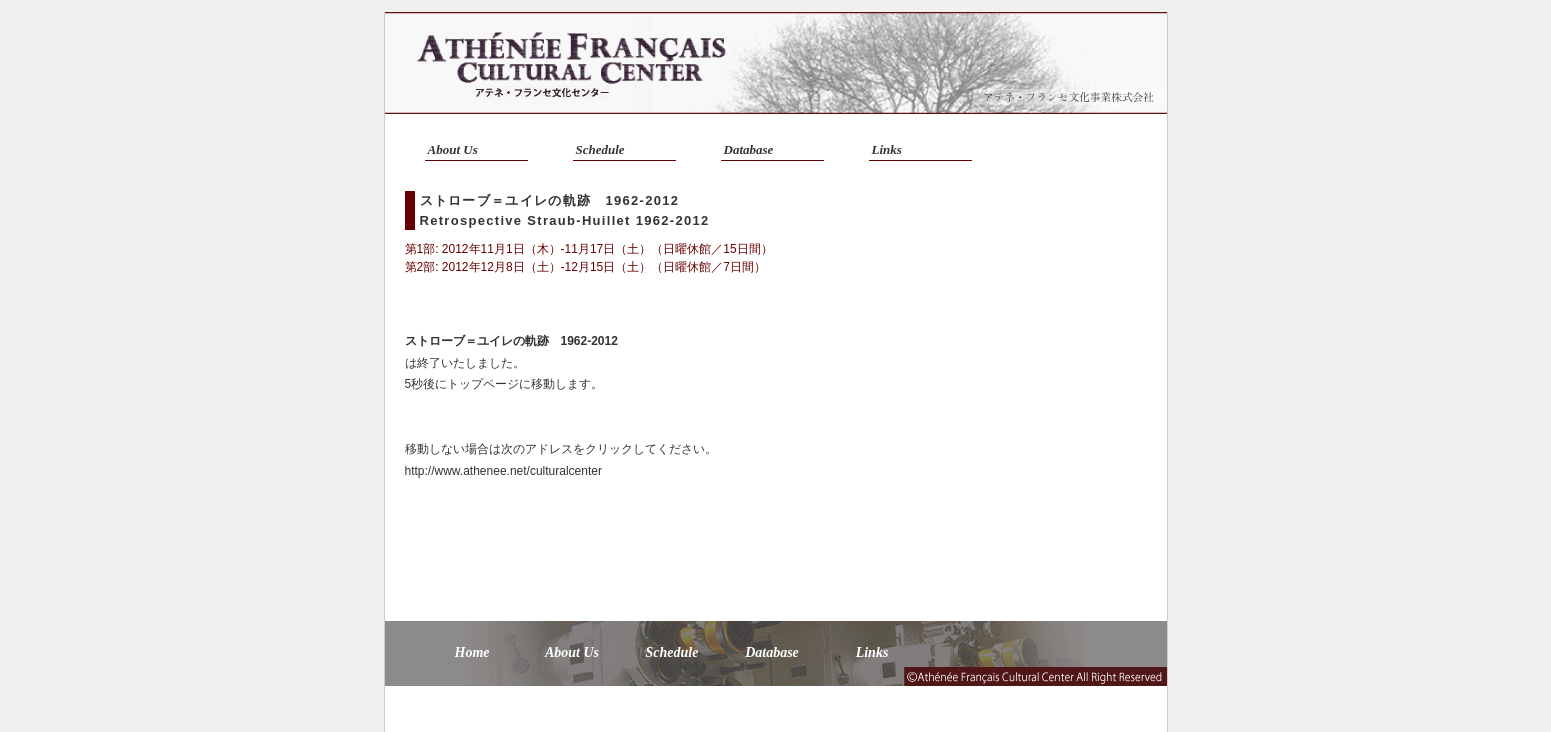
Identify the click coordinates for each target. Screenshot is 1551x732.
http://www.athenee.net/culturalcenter (503, 471)
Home (472, 652)
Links (887, 149)
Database (749, 149)
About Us (453, 149)
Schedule (600, 149)
